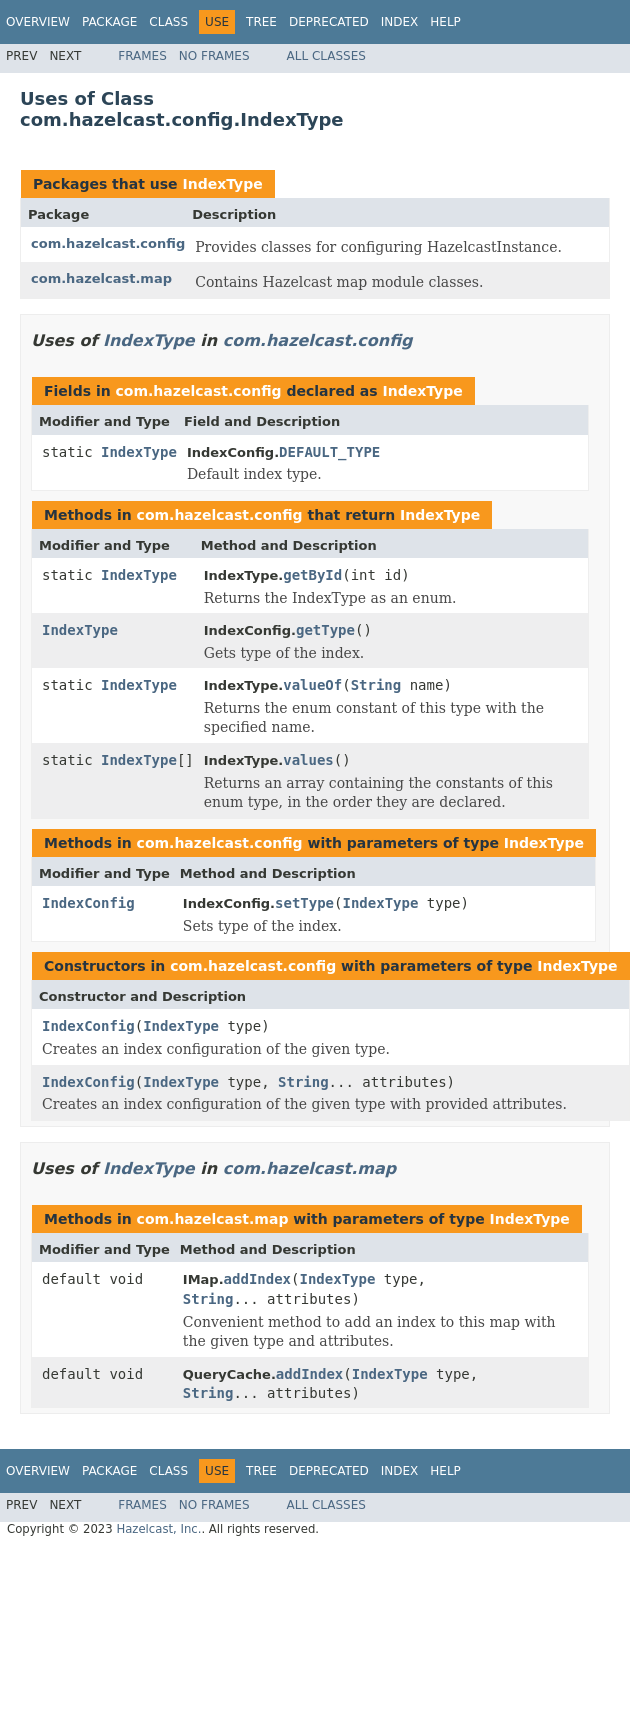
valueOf (312, 685)
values (308, 760)
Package (109, 22)
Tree (261, 22)
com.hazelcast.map (101, 278)
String (376, 685)
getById (312, 575)
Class (168, 22)
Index (400, 22)
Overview (38, 22)
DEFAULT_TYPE (329, 452)
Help (445, 22)
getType (325, 630)
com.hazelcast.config (108, 243)
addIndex (257, 1279)
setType (304, 903)
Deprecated (329, 22)
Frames (142, 56)
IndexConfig (88, 903)
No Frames (214, 56)
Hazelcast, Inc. (158, 1529)
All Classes (326, 56)
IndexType (222, 184)
